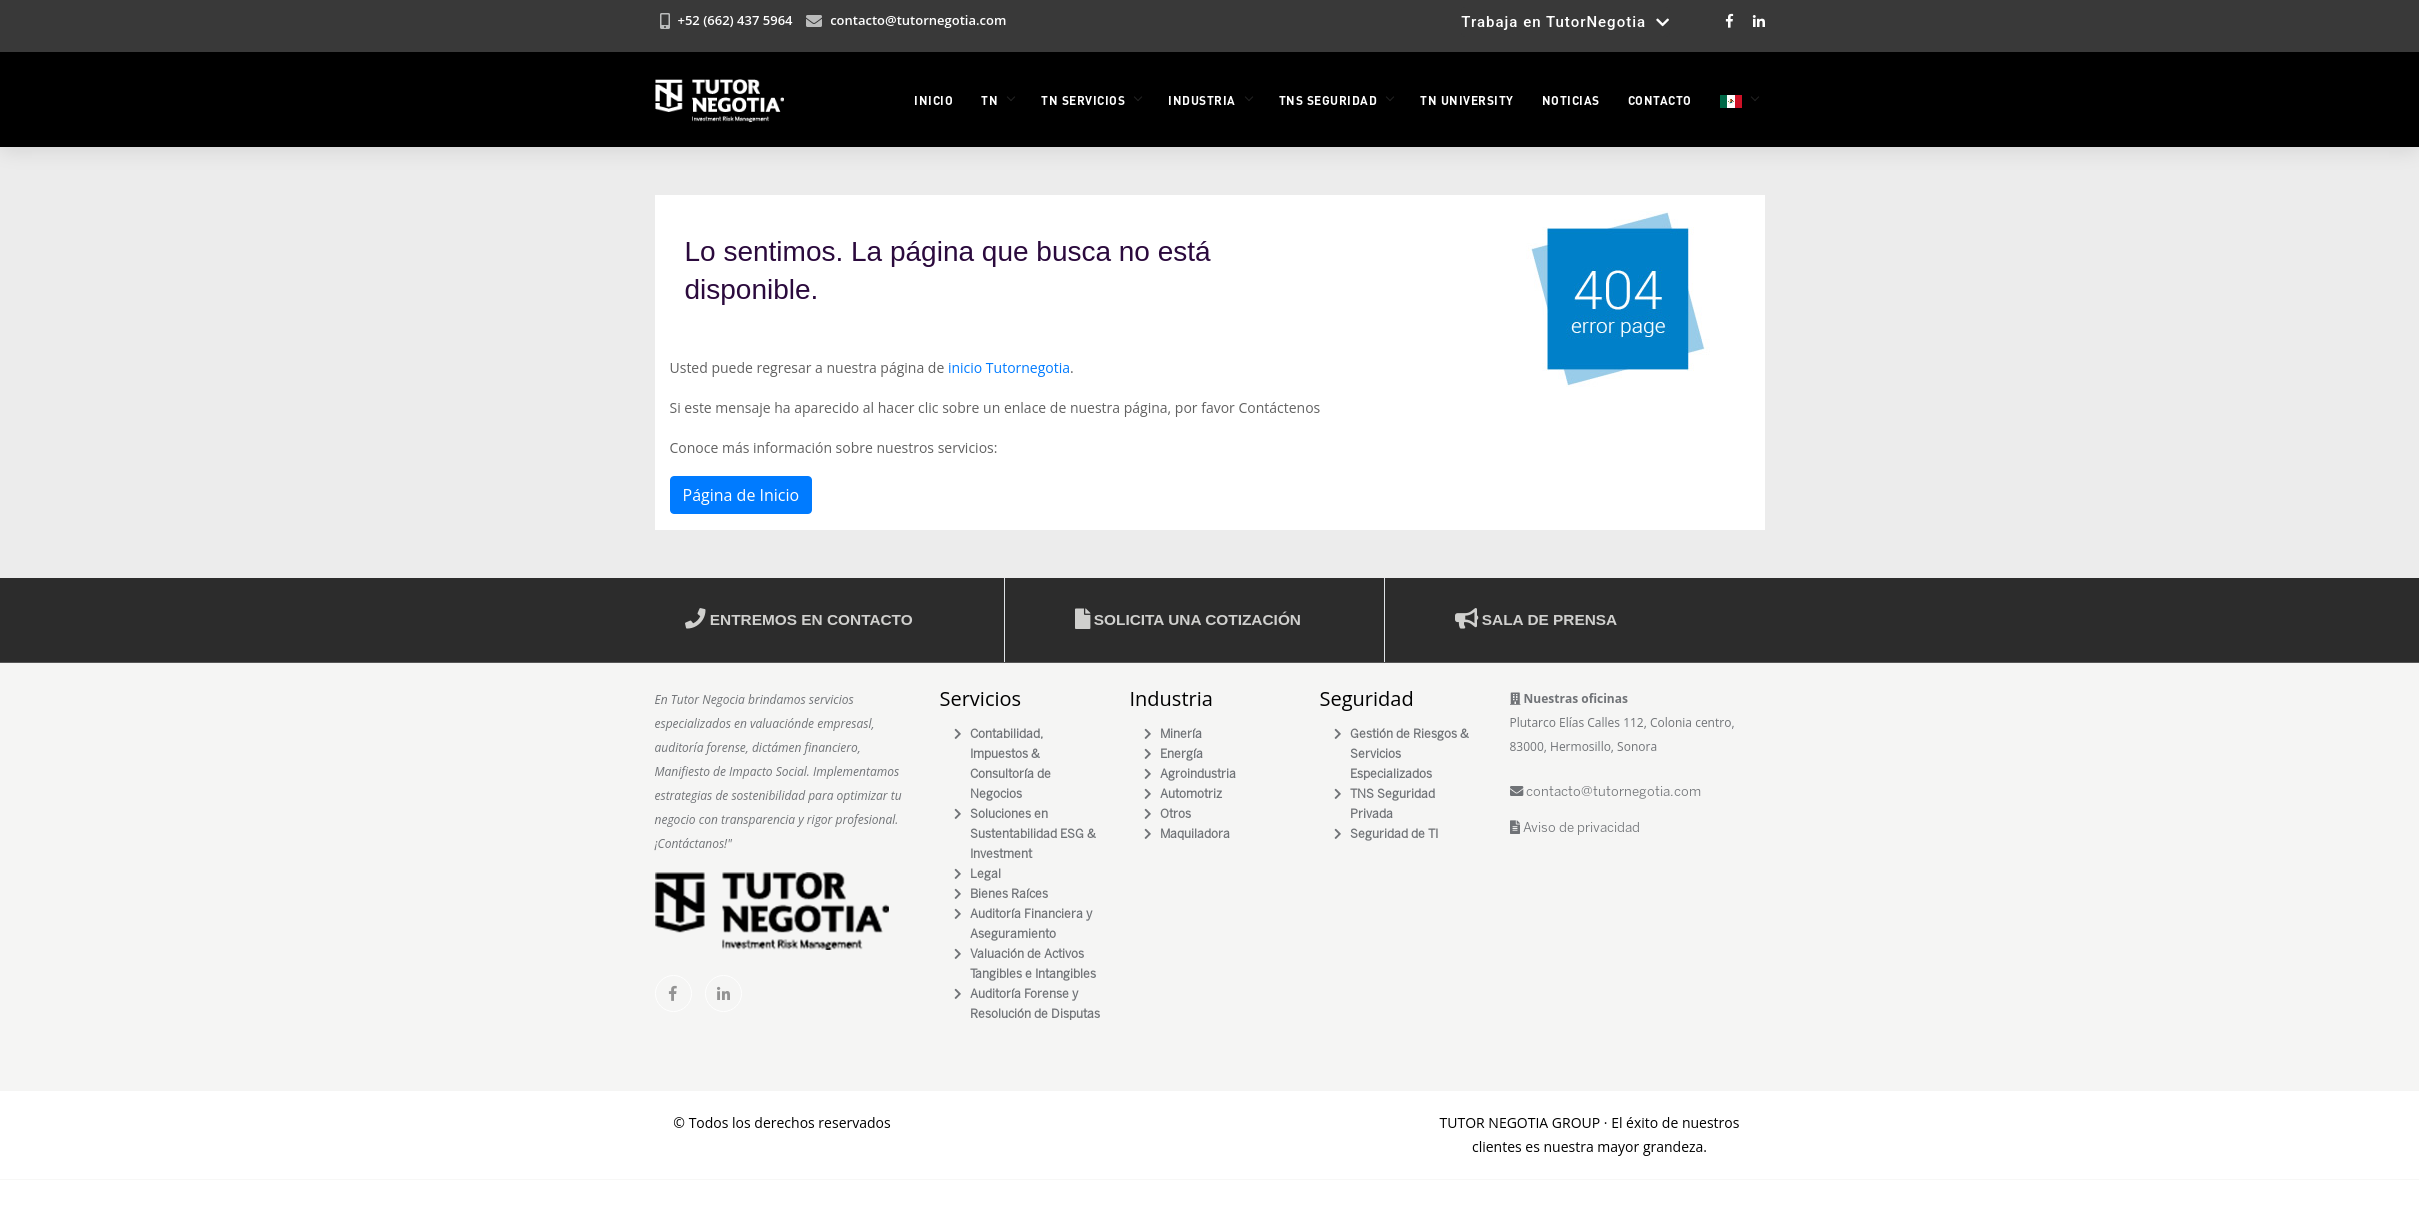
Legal (985, 874)
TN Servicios (1083, 100)
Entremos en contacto (799, 619)
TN (989, 100)
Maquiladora (1195, 834)
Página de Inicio (741, 495)
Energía (1181, 754)
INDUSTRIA (1202, 100)
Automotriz (1191, 794)
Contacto (1660, 100)
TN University (1467, 100)
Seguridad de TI (1394, 834)
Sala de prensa (1536, 619)
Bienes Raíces (1009, 894)
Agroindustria (1198, 774)
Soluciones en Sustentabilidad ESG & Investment (1033, 834)
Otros (1175, 814)
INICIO (933, 100)
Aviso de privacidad (1575, 828)
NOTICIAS (1571, 100)
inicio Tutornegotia (1009, 367)
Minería (1181, 734)
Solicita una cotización (1188, 619)
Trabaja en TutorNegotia (1565, 22)
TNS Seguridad (1328, 100)
